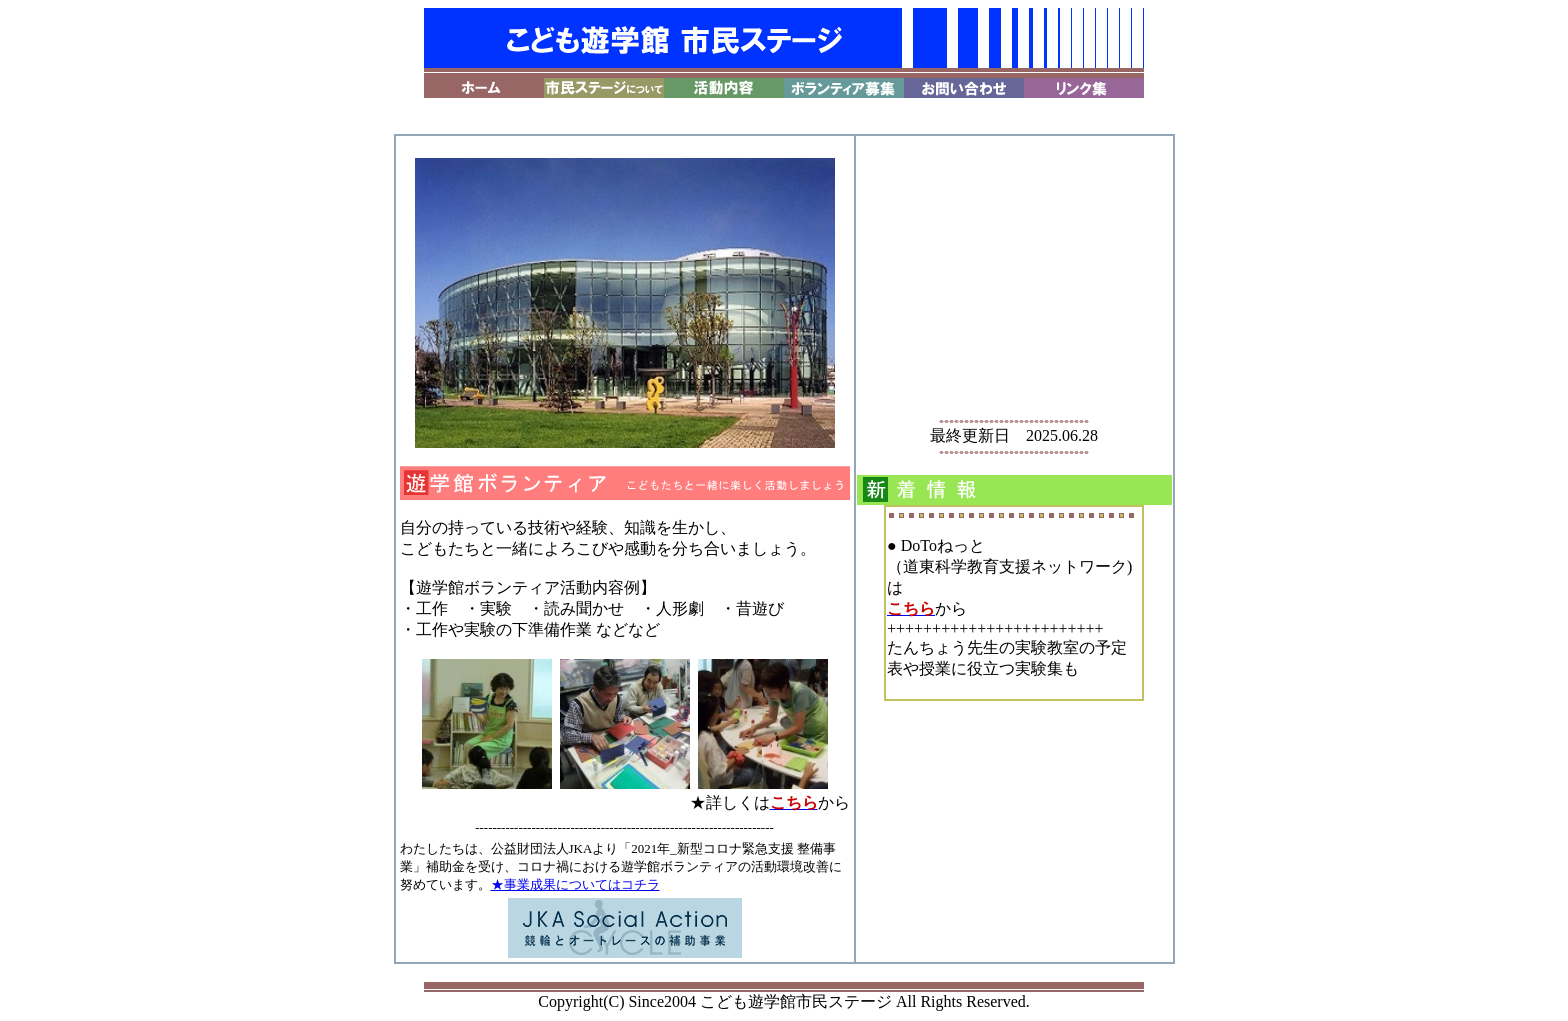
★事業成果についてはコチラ (575, 884)
